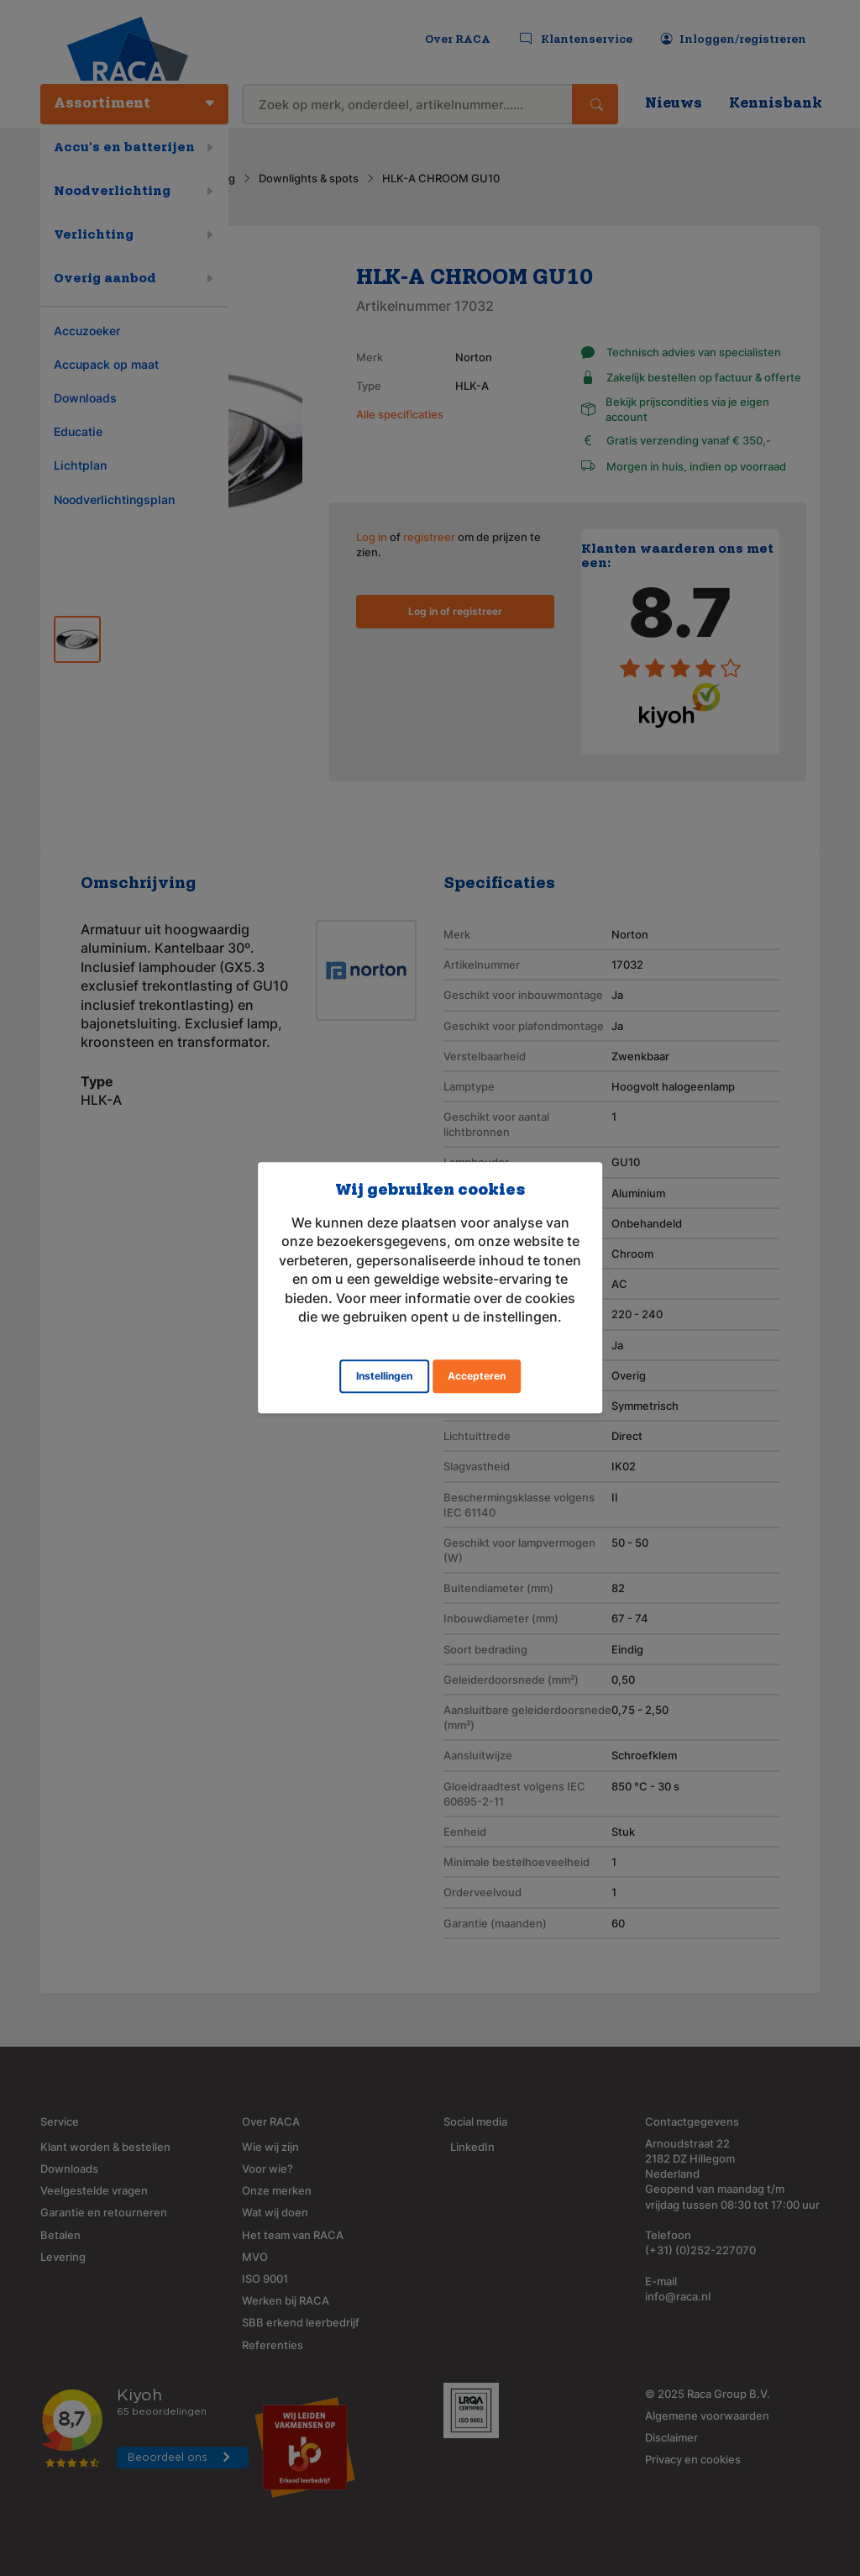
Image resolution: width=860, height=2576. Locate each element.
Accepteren (477, 1376)
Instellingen (384, 1376)
